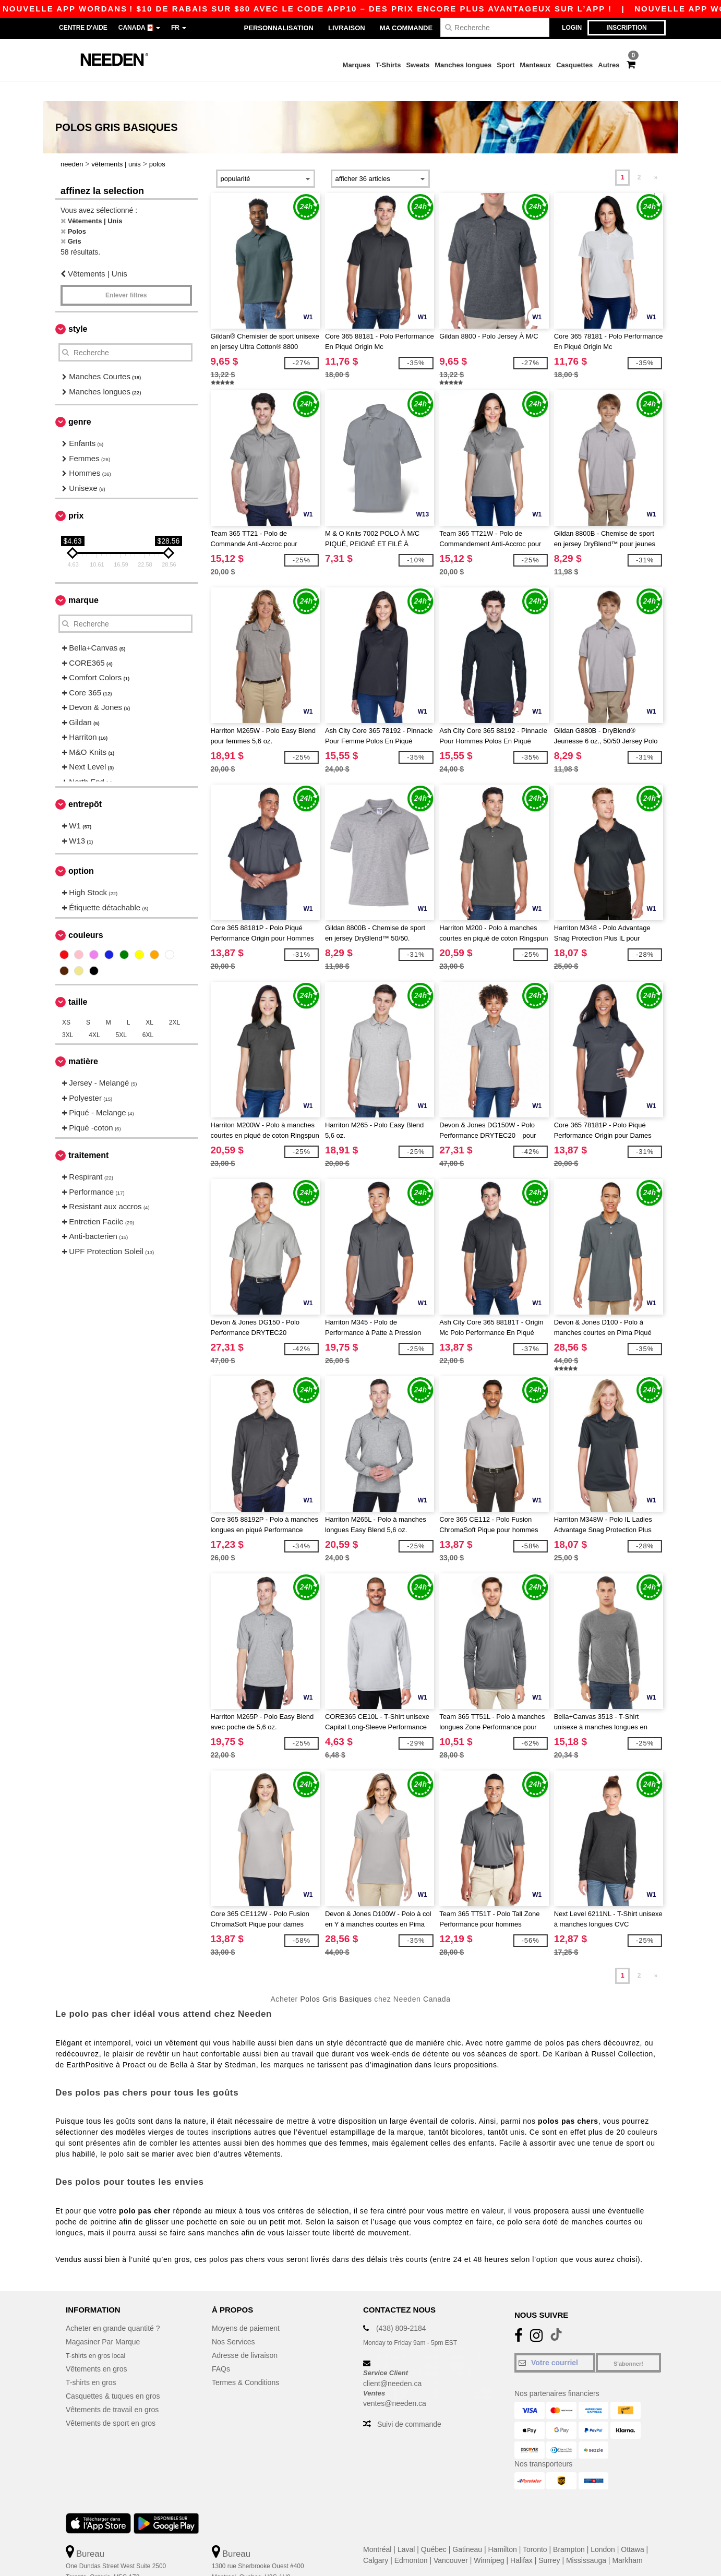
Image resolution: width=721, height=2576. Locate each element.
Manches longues (463, 65)
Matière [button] (83, 1041)
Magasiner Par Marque (103, 2322)
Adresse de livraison (245, 2335)
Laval (406, 2529)
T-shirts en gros (91, 2362)
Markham (627, 2540)
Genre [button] (79, 402)
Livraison (346, 28)
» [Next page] (656, 157)
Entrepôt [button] (85, 784)
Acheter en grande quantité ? (113, 2308)
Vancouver (451, 2540)
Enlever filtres (126, 275)
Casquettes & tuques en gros (113, 2376)
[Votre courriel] (554, 2342)
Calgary (375, 2540)
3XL (67, 1015)
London (603, 2529)
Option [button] (81, 851)
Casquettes (574, 65)
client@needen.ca (392, 2363)
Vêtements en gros (96, 2349)
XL (149, 1002)
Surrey (549, 2540)
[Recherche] (495, 27)
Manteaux (535, 65)
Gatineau (467, 2529)
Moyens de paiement (246, 2308)
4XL (94, 1015)
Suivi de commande (409, 2404)
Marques (356, 65)
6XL (147, 1015)
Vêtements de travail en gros (112, 2390)
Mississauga (586, 2540)
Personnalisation (279, 28)
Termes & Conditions (245, 2362)
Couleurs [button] (85, 915)
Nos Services (233, 2322)
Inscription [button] (626, 27)
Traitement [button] (88, 1135)
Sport (505, 65)
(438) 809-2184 (401, 2308)
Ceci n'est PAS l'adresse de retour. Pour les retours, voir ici (134, 2568)
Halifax (521, 2540)
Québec (434, 2529)
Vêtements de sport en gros (110, 2403)
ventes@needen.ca (394, 2383)
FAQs (221, 2349)
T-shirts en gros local (99, 2335)
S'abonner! (628, 2344)
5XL (121, 1015)
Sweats (417, 65)
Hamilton (502, 2529)
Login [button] (572, 27)
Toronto (535, 2529)
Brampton (569, 2529)
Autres (608, 65)
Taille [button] (77, 982)
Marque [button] (83, 580)
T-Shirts (388, 65)
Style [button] (77, 309)
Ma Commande (406, 28)
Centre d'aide (83, 27)
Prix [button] (75, 495)
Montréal (377, 2529)
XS (66, 1002)
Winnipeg (489, 2540)
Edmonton (411, 2540)
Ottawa (632, 2529)
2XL (174, 1002)
